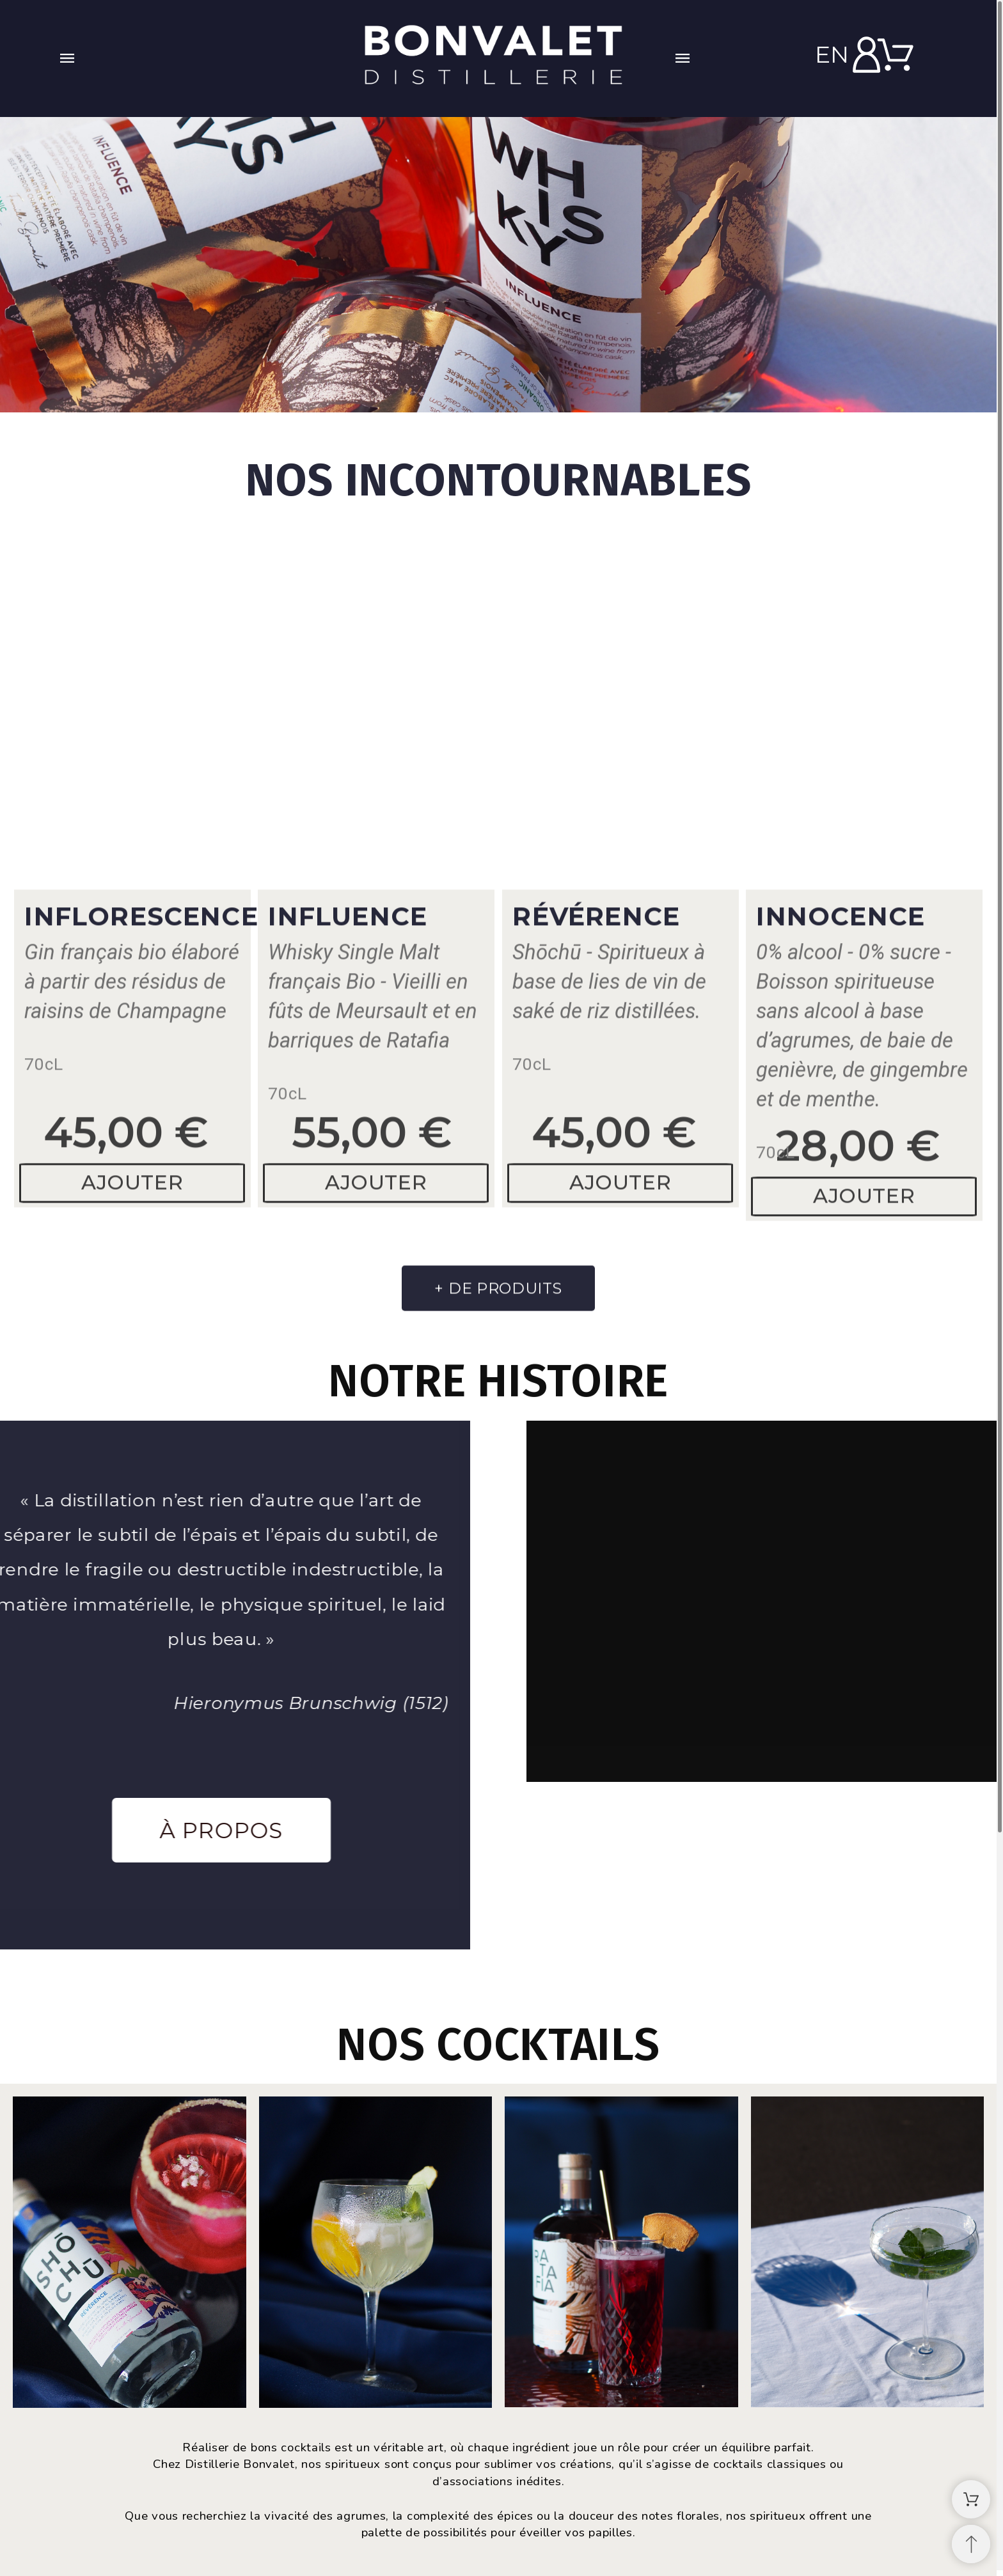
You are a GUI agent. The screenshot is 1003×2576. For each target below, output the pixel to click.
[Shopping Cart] (971, 2499)
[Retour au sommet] (971, 2544)
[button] (198, 58)
